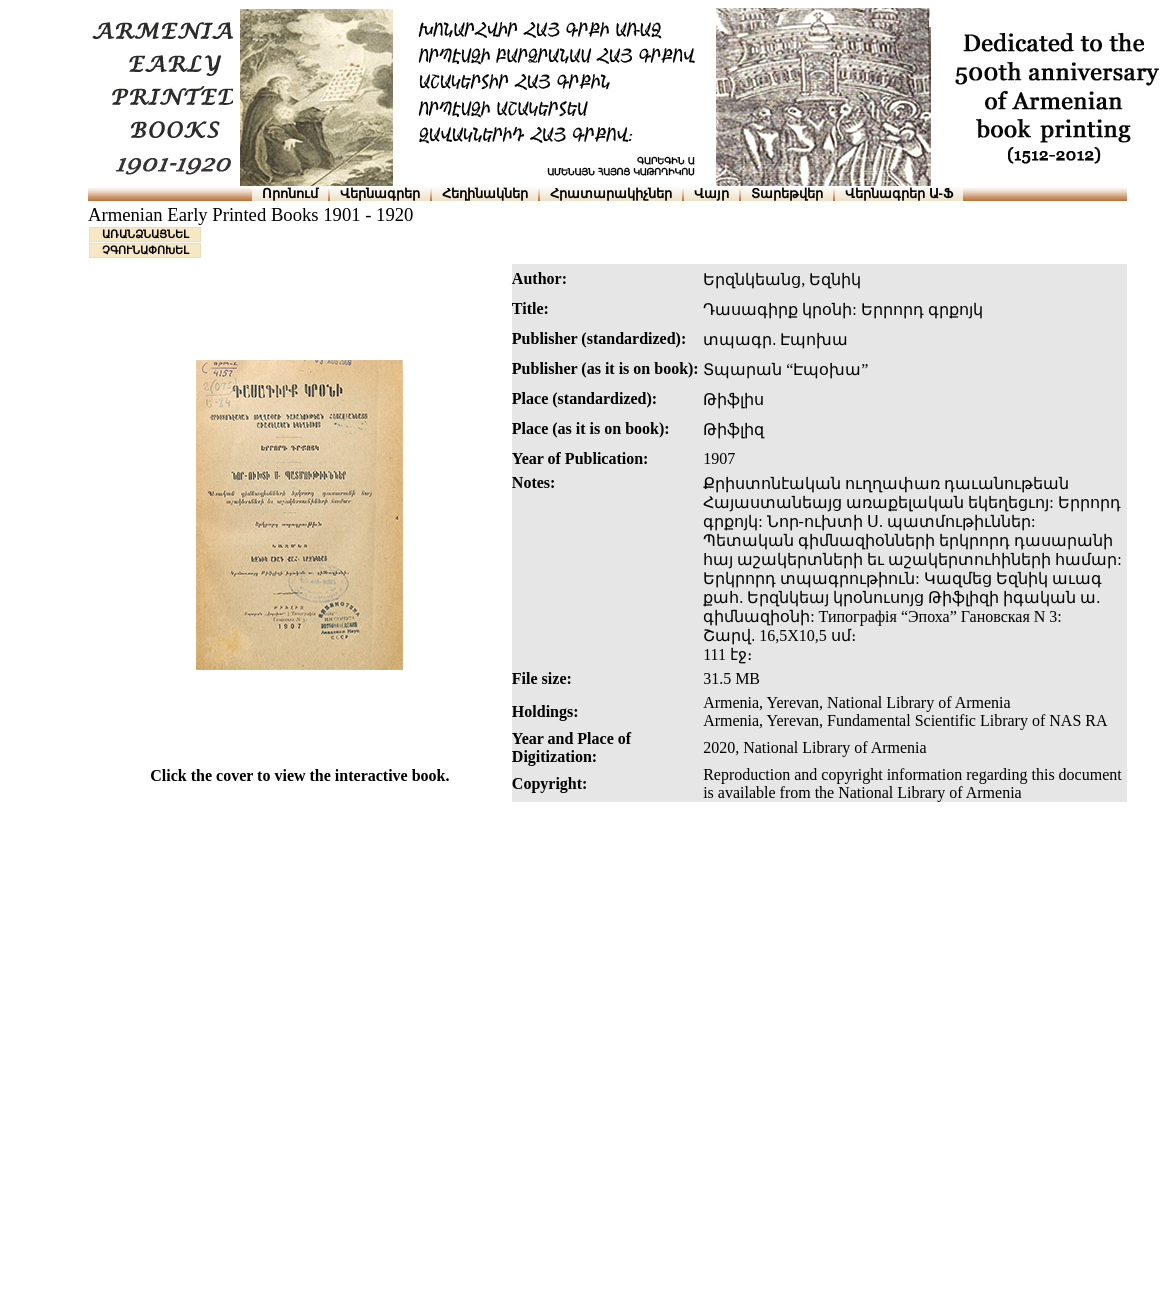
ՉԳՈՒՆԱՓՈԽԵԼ (145, 250)
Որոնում (290, 193)
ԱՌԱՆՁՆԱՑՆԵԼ (145, 234)
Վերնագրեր (380, 193)
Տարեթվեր (787, 193)
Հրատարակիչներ (611, 193)
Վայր (711, 193)
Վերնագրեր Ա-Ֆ (899, 193)
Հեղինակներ (485, 193)
